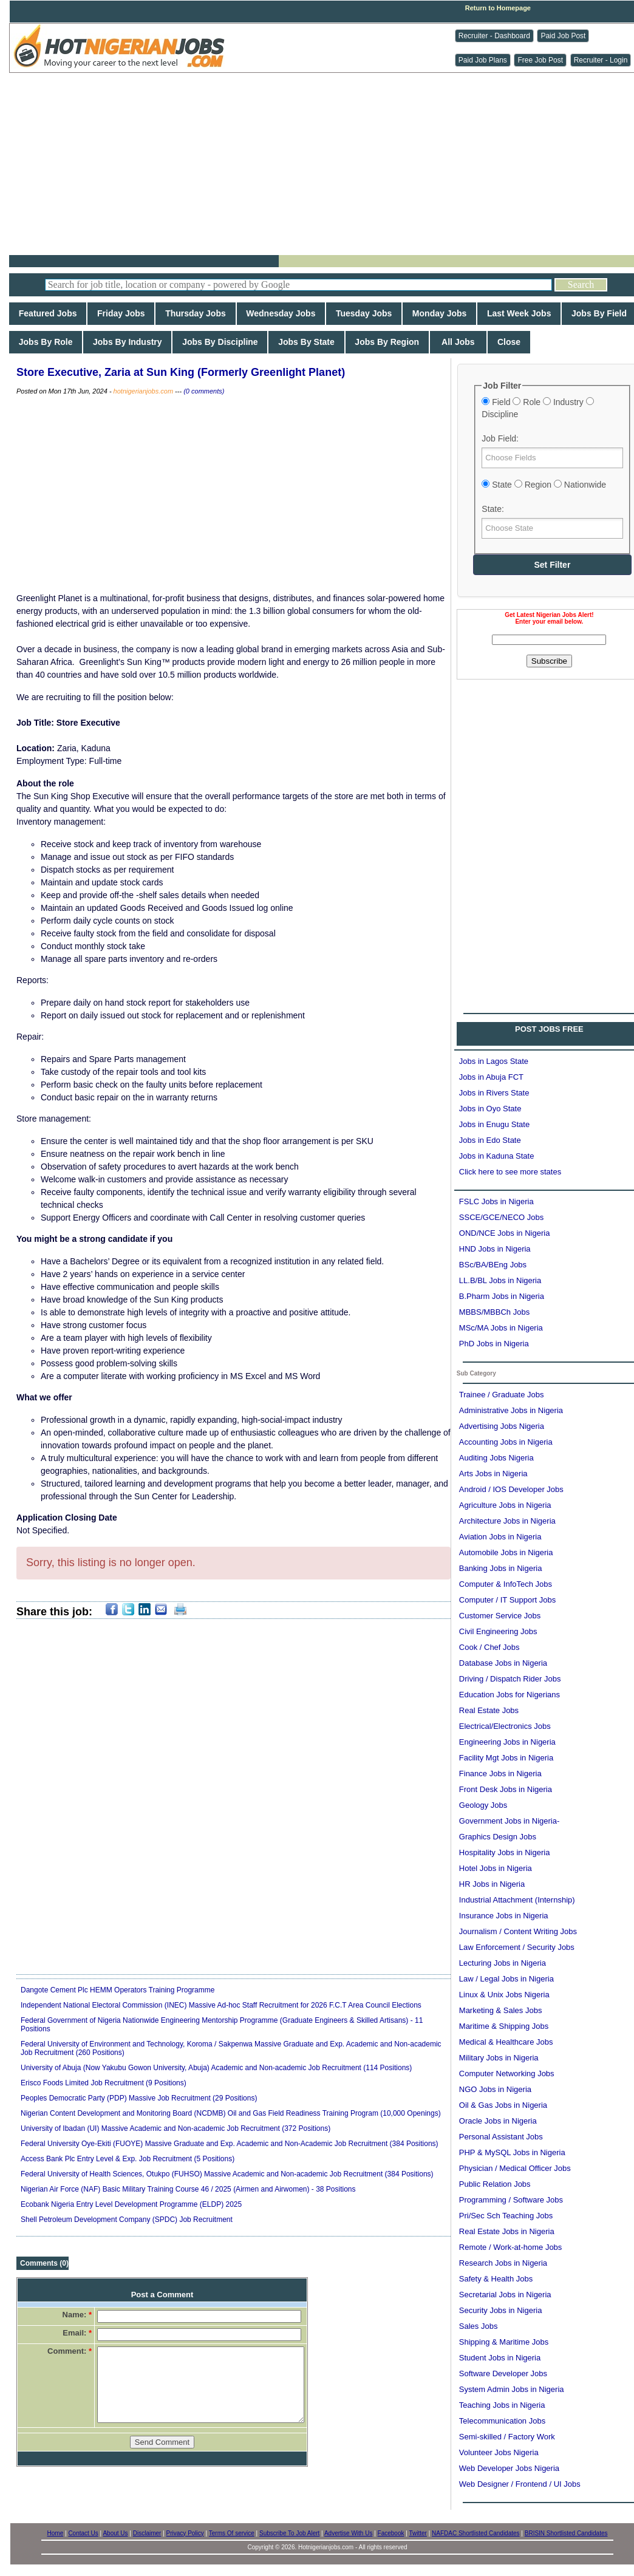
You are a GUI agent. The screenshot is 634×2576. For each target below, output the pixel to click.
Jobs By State (306, 342)
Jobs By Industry (127, 342)
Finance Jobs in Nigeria (500, 1773)
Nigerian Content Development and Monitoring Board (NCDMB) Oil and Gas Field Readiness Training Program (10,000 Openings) (231, 2113)
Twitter (417, 2533)
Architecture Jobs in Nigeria (507, 1520)
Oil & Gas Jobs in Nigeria (503, 2105)
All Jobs (458, 342)
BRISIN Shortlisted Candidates (566, 2533)
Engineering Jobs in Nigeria (507, 1741)
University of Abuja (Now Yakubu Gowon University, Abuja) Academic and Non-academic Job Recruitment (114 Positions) (216, 2067)
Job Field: (500, 438)
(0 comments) (203, 391)
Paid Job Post (562, 36)
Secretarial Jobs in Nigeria (505, 2294)
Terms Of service (231, 2533)
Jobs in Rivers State (494, 1092)
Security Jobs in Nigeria (500, 2310)
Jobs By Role (45, 342)
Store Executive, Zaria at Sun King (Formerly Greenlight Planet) (180, 372)
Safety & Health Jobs (496, 2278)
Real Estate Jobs (489, 1710)
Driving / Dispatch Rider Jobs (510, 1678)
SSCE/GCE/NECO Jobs (501, 1217)
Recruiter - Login (601, 60)
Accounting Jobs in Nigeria (506, 1441)
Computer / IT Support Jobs (507, 1599)
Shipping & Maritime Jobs (503, 2341)
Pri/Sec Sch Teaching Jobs (506, 2215)
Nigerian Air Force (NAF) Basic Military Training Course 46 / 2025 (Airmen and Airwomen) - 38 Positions (188, 2189)
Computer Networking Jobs (506, 2073)
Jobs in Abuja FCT (491, 1077)
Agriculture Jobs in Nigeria (505, 1505)
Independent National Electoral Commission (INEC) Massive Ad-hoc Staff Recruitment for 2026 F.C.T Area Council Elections (221, 2005)
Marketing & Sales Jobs (500, 2010)
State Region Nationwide (544, 484)
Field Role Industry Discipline (537, 408)
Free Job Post (540, 60)
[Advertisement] (326, 164)
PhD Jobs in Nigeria (494, 1343)
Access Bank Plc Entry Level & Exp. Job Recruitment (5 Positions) (127, 2159)
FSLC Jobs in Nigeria (496, 1201)
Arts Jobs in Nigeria (493, 1473)
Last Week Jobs (519, 313)
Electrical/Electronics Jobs (505, 1726)
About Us (115, 2533)
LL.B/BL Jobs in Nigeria (500, 1280)
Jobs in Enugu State (494, 1124)
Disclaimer (147, 2533)
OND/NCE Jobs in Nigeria (504, 1233)
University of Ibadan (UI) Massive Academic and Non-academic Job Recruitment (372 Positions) (175, 2128)
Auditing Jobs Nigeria (496, 1457)
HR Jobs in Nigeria (492, 1884)
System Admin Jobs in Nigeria (511, 2389)
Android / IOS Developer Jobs (511, 1489)
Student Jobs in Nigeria (499, 2357)
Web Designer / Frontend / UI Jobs (520, 2484)
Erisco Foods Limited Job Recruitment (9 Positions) (103, 2083)
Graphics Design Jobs (497, 1836)
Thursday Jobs (195, 313)
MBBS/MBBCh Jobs (494, 1312)
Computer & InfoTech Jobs (505, 1584)
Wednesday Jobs (281, 313)
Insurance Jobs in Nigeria (503, 1915)
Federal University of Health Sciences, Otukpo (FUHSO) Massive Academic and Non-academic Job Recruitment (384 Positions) (227, 2174)
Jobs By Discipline (219, 342)
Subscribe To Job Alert (289, 2533)
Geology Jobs (483, 1805)
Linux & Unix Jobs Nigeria (504, 1994)
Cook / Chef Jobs (489, 1647)
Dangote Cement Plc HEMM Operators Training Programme (117, 1990)
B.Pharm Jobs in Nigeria (501, 1296)
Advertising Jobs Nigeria (501, 1426)
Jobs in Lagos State (493, 1061)
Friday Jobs (120, 313)
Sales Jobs (478, 2326)
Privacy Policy (185, 2533)
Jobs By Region (387, 342)
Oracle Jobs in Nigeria (498, 2120)
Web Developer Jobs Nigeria (509, 2468)
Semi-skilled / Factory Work (507, 2436)
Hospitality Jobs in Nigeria (504, 1852)
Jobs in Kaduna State (496, 1155)
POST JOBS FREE (549, 1029)
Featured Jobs (47, 313)
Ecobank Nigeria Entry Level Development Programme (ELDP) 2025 (131, 2204)
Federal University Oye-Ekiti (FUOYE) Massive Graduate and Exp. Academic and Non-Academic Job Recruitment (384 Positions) (229, 2143)
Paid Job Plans (482, 60)
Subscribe (549, 661)
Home (55, 2533)
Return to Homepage (498, 8)
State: (493, 509)
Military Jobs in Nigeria (499, 2057)
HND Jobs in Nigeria (495, 1248)
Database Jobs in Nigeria (503, 1663)
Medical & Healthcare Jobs (506, 2041)
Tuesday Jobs (364, 313)
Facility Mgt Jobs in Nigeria (506, 1757)
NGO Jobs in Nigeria (495, 2089)
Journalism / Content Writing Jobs (518, 1931)
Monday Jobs (439, 313)
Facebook (391, 2533)
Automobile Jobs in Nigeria (506, 1552)
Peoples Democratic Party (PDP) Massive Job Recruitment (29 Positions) (139, 2098)
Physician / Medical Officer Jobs (515, 2168)
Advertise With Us (348, 2533)
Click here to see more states (510, 1171)
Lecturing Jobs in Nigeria (502, 1963)
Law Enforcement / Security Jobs (516, 1947)
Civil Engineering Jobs (498, 1631)
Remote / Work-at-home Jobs (510, 2247)
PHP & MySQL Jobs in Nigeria (512, 2152)
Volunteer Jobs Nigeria (499, 2452)
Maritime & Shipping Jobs (503, 2026)
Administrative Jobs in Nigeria (511, 1410)
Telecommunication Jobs (502, 2420)
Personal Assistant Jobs (501, 2136)
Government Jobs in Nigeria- (509, 1820)
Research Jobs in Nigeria (503, 2263)
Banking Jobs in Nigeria (500, 1568)
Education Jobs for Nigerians (509, 1694)
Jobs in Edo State (490, 1140)
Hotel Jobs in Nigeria (495, 1868)
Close (509, 342)
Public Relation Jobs (495, 2184)
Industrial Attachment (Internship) (517, 1899)
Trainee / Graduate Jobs (501, 1394)
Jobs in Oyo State (490, 1108)
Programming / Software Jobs (511, 2199)
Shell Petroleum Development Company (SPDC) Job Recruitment (127, 2219)
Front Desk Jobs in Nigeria (505, 1789)
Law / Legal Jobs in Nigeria (506, 1978)
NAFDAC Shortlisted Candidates (476, 2533)
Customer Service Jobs (499, 1615)
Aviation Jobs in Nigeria (500, 1536)
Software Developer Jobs (503, 2373)
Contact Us (83, 2533)
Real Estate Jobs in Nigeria (506, 2231)
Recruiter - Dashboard (494, 36)
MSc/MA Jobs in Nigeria (501, 1327)
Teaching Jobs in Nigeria (502, 2405)
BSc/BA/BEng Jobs (493, 1264)
